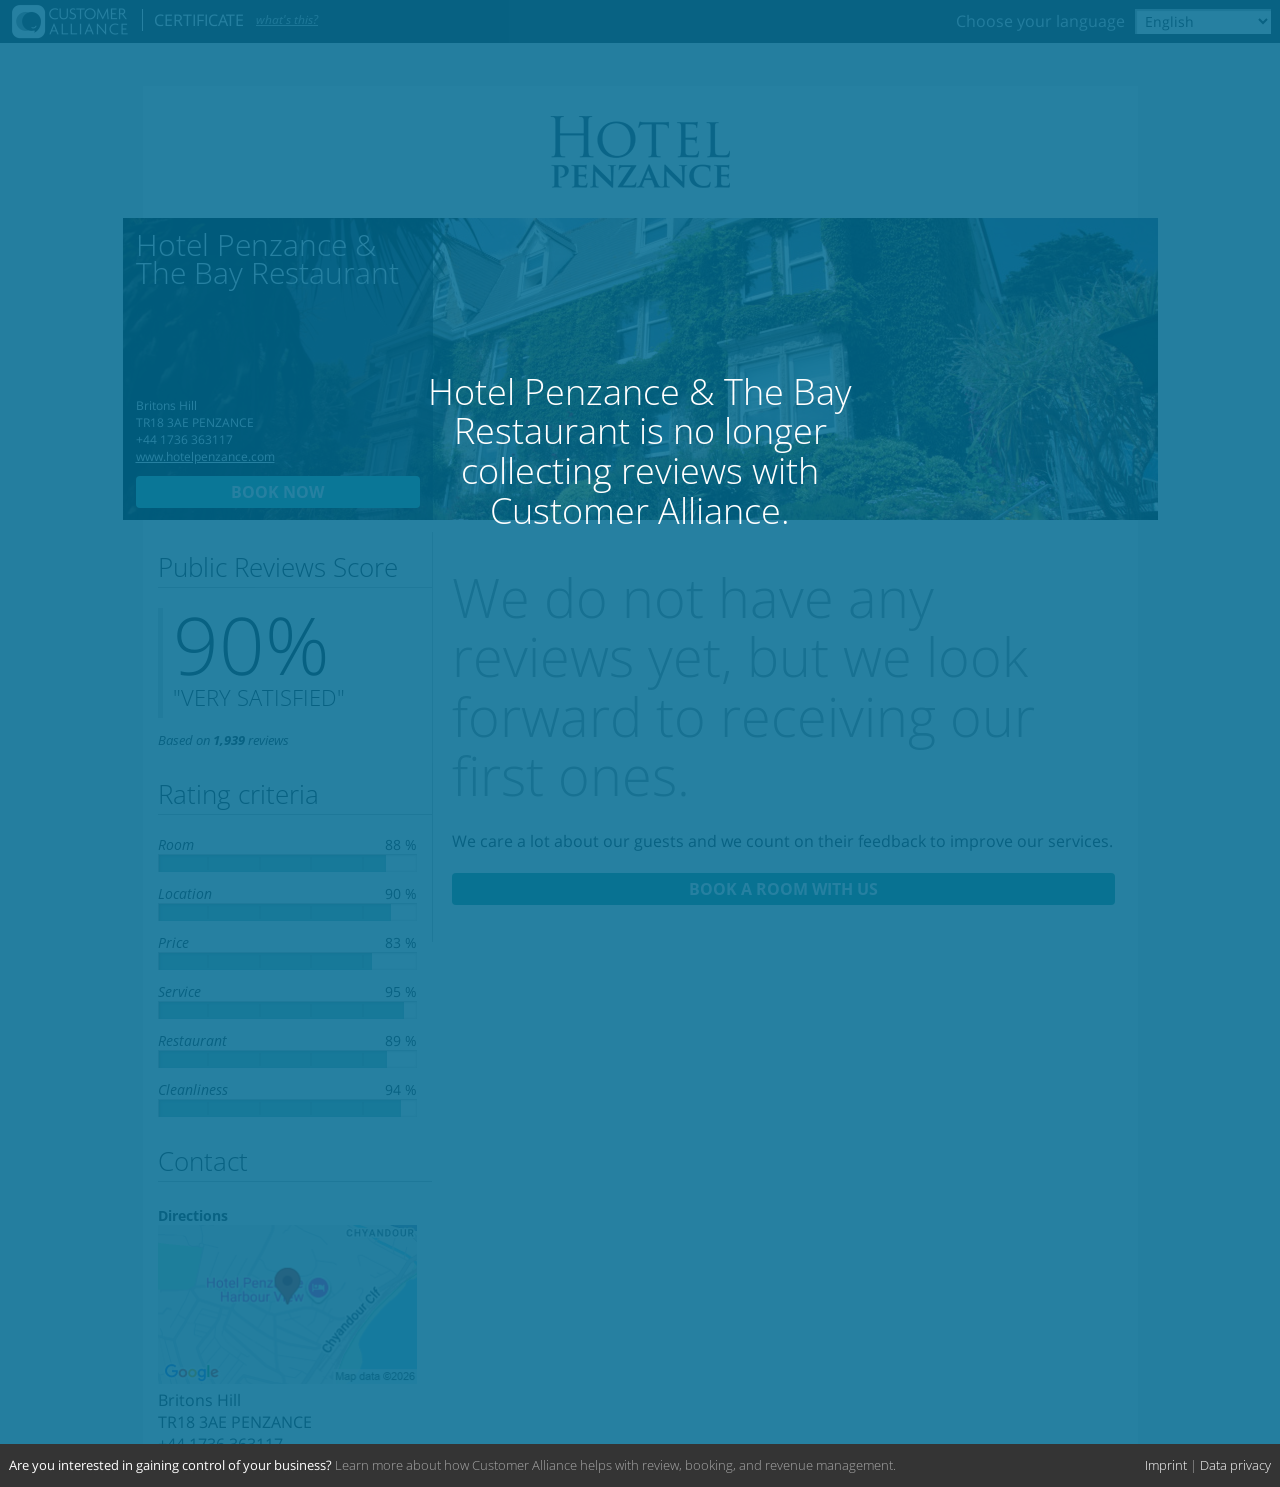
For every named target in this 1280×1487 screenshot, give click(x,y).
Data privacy (1235, 1465)
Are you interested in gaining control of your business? (170, 1465)
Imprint (1166, 1465)
